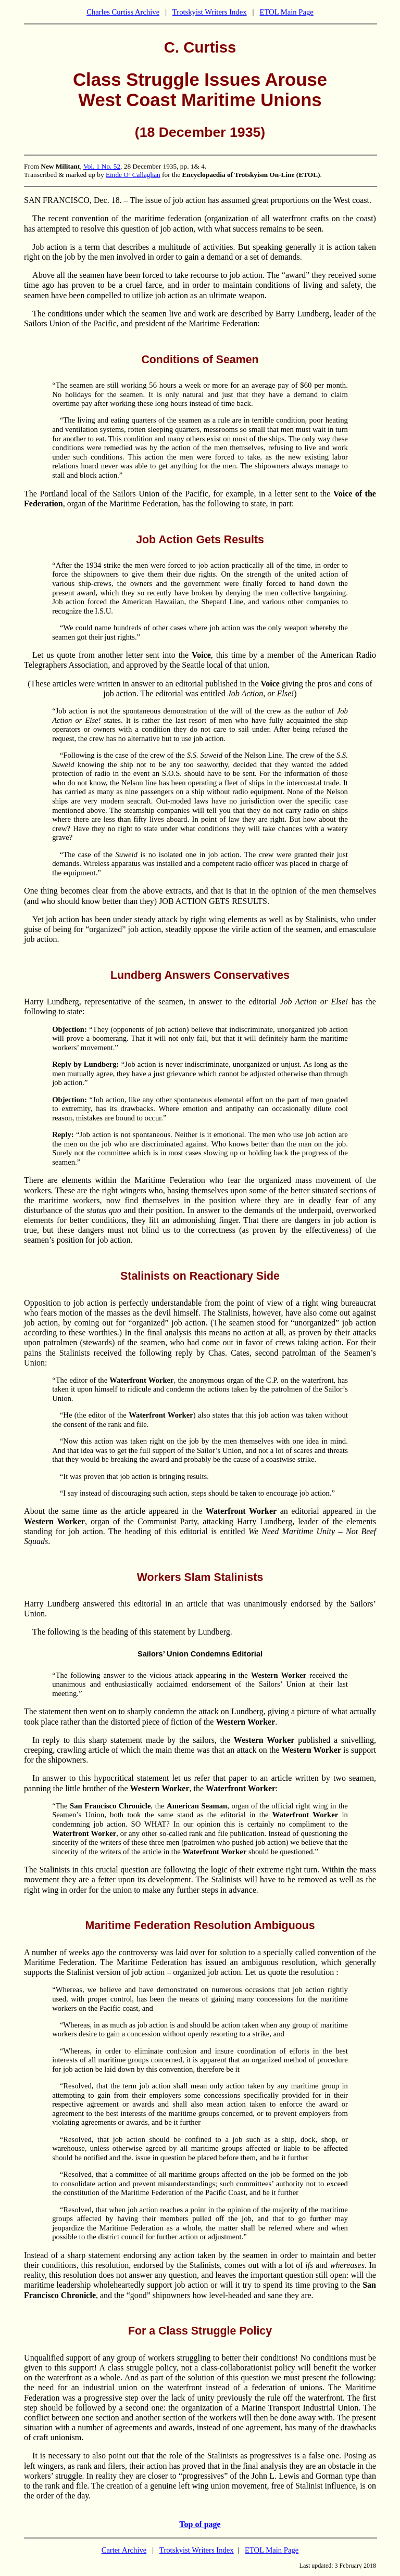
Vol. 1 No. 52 (101, 166)
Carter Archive (124, 2550)
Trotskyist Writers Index (209, 12)
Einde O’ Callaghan (133, 174)
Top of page (199, 2524)
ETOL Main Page (286, 12)
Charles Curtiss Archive (122, 12)
